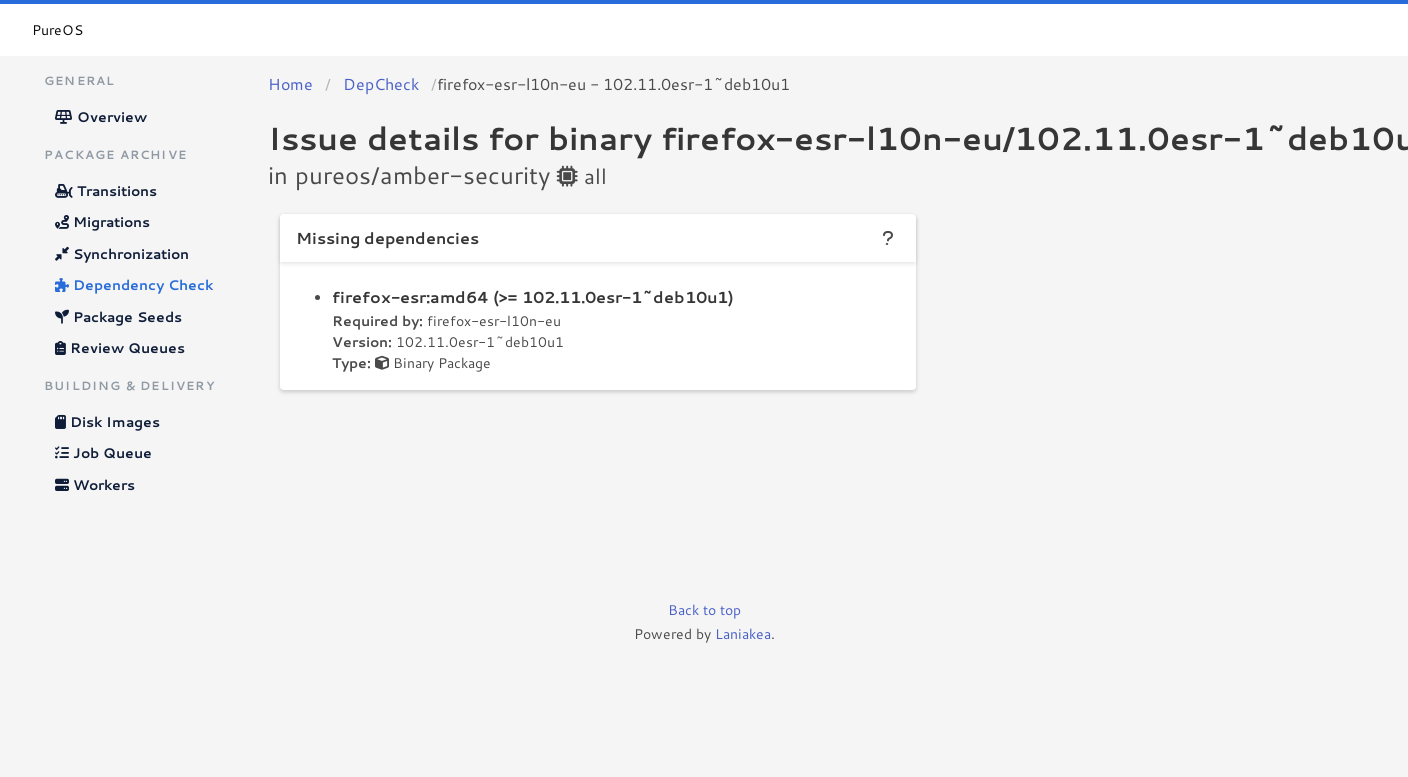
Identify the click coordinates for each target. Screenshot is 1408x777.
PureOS (57, 30)
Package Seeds (118, 317)
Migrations (102, 222)
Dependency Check (134, 285)
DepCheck (381, 83)
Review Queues (120, 348)
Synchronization (122, 254)
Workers (95, 485)
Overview (101, 117)
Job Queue (103, 453)
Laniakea (743, 634)
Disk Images (107, 422)
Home (290, 83)
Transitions (106, 191)
